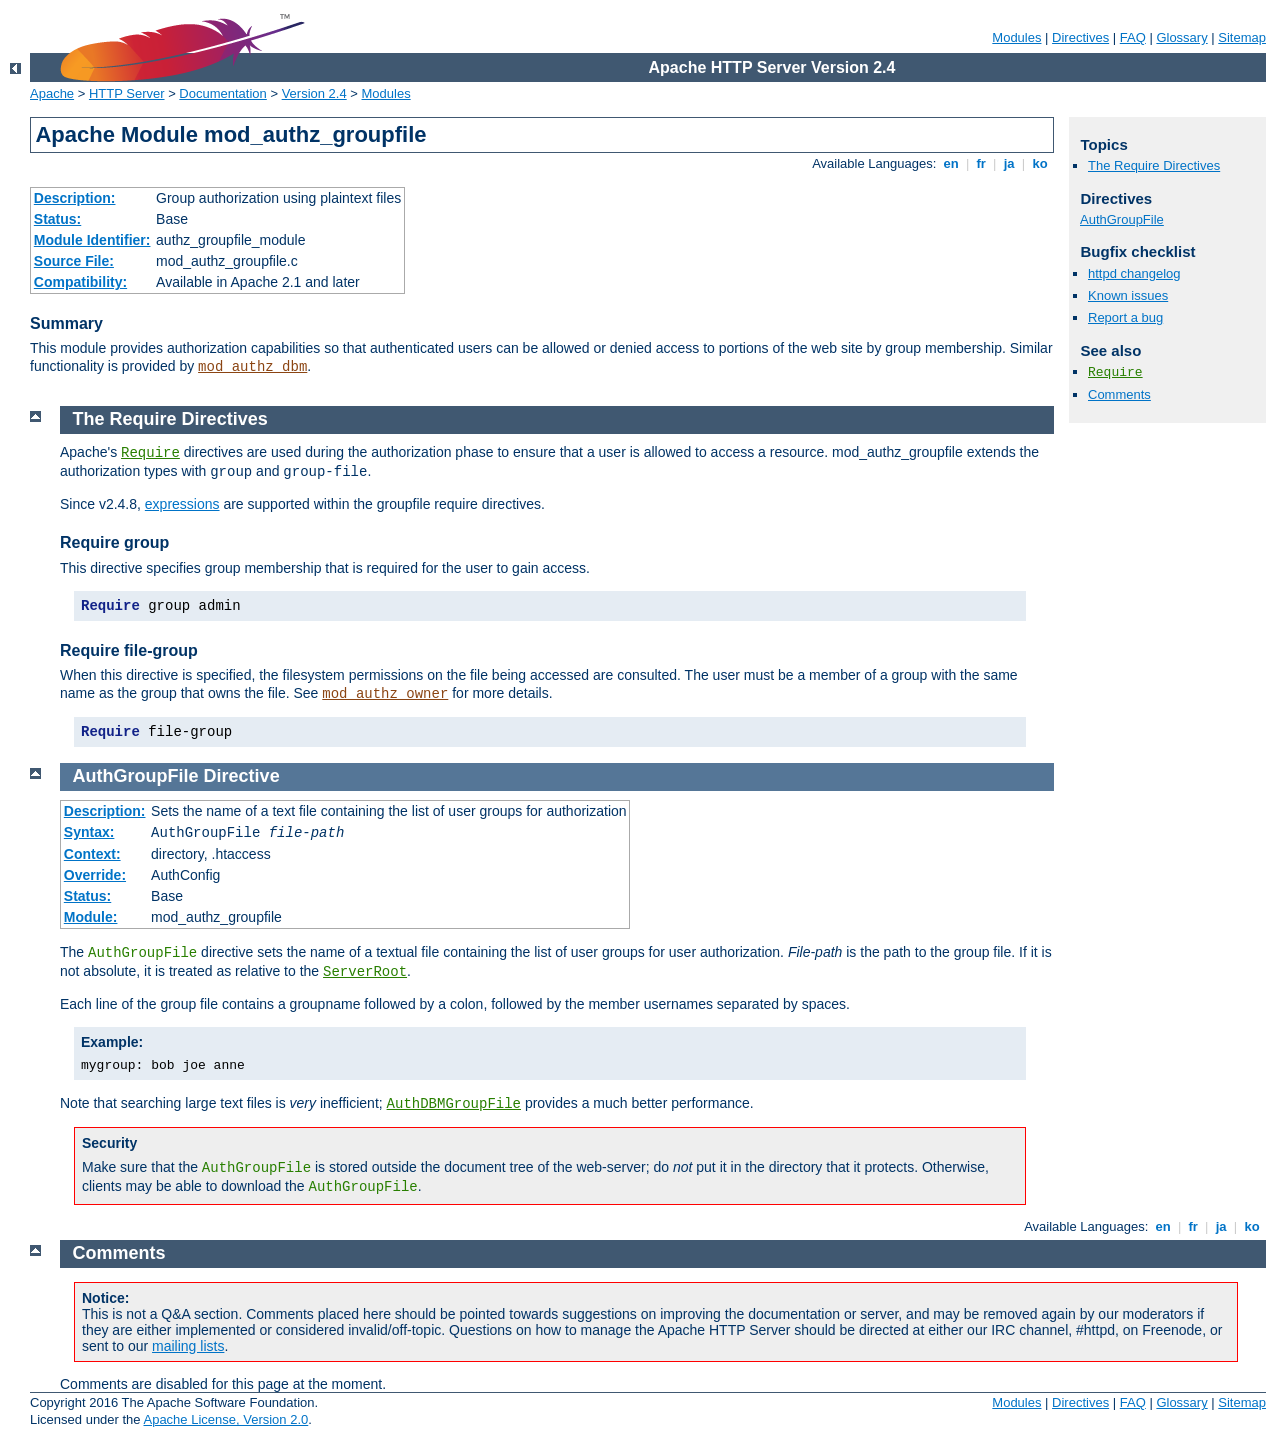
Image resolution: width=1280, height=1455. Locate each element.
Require (1115, 372)
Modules (1016, 37)
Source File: (74, 261)
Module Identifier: (92, 240)
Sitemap (1242, 37)
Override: (95, 875)
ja (1009, 163)
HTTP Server (127, 93)
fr (981, 163)
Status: (57, 219)
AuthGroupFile (1122, 219)
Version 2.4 (314, 93)
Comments (1119, 394)
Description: (75, 198)
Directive (242, 776)
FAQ (1133, 37)
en (951, 163)
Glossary (1181, 37)
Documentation (222, 93)
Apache (52, 93)
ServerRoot (365, 972)
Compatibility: (80, 282)
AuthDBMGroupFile (454, 1104)
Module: (91, 917)
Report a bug (1125, 317)
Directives (1080, 37)
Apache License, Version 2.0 (225, 1419)
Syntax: (89, 832)
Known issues (1128, 295)
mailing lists (188, 1346)
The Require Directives (1154, 165)
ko (1040, 163)
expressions (182, 504)
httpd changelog (1134, 273)
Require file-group (129, 650)
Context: (92, 854)
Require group (114, 542)
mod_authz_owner (385, 694)
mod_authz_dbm (252, 367)
